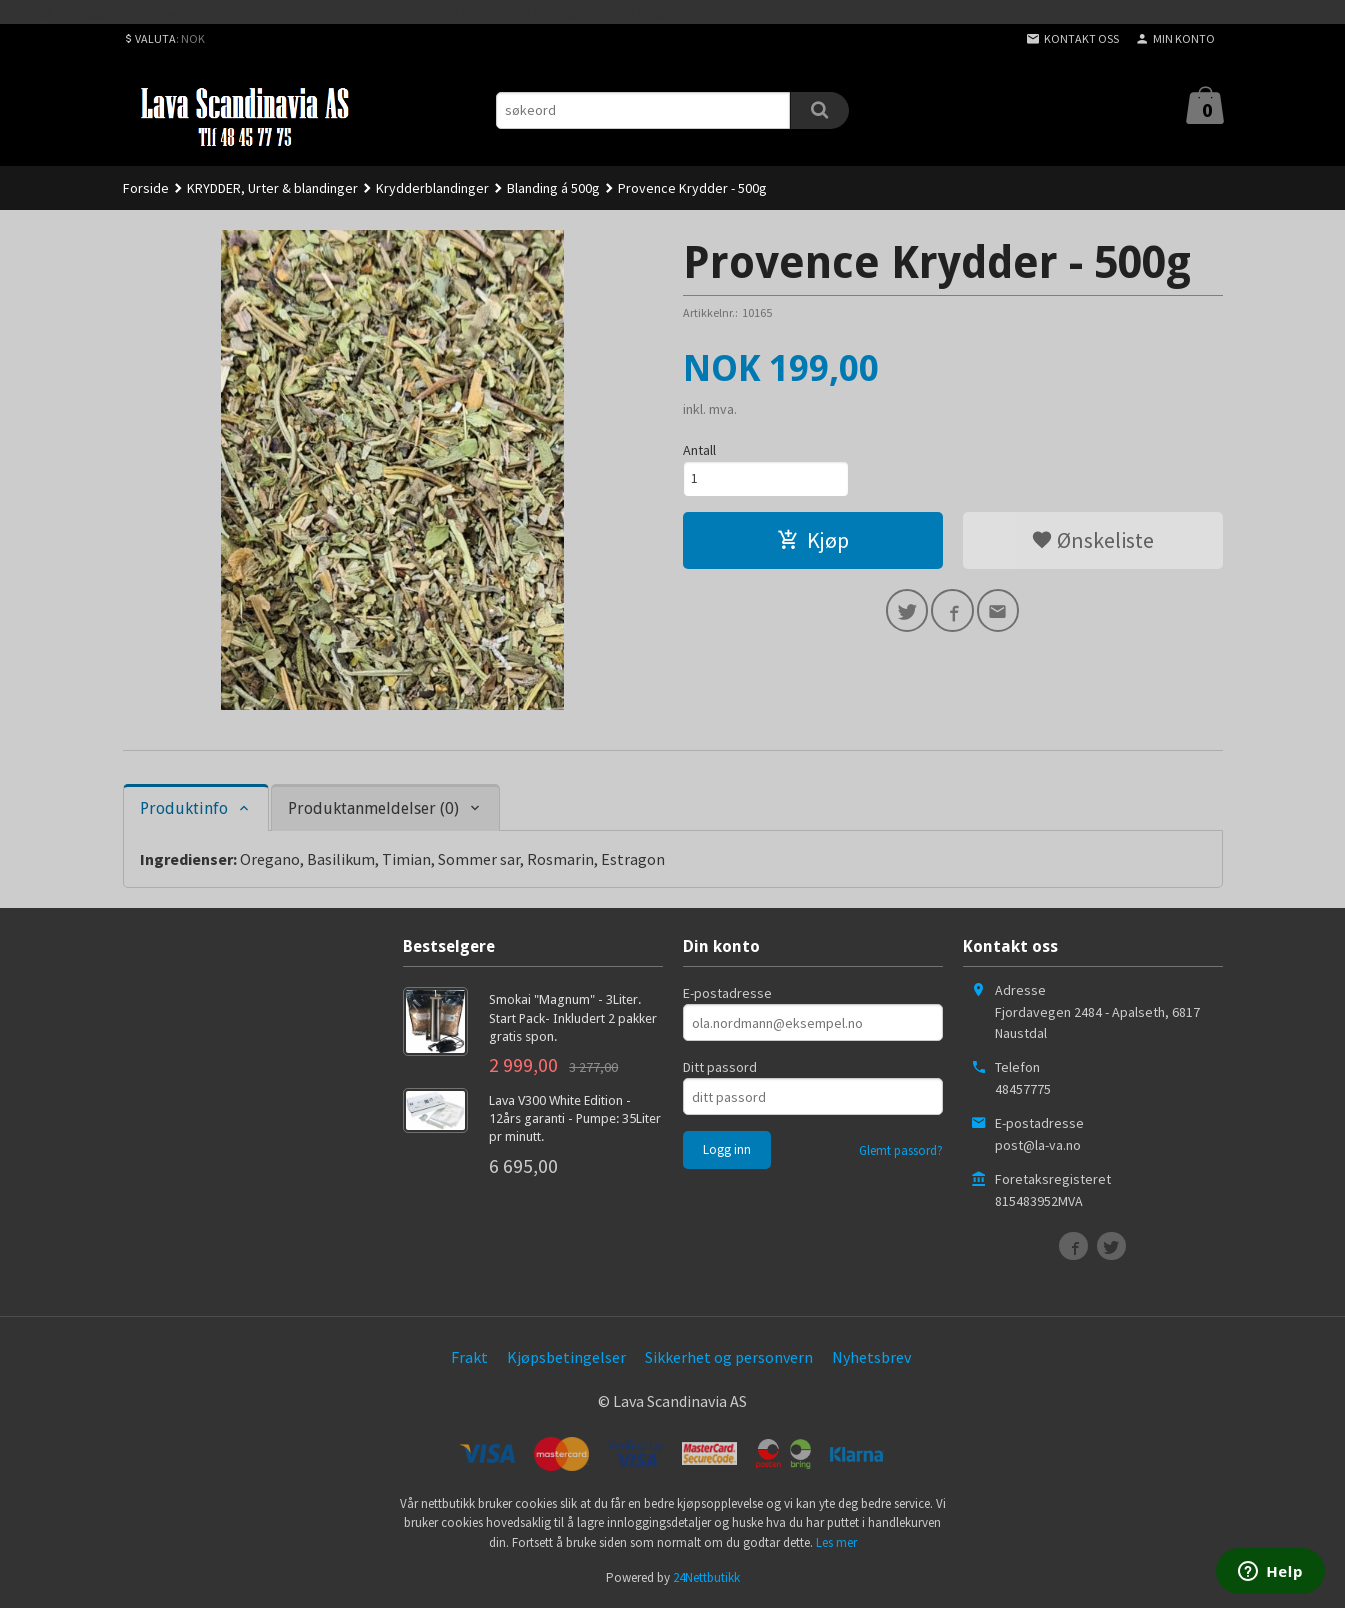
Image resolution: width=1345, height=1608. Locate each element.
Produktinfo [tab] (184, 808)
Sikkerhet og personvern (729, 1357)
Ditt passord (720, 1067)
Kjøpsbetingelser (566, 1357)
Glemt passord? (901, 1150)
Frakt (469, 1357)
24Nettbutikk (706, 1577)
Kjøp (813, 542)
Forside (146, 188)
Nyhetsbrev (871, 1357)
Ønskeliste (1092, 542)
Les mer (836, 1542)
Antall (699, 450)
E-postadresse (727, 993)
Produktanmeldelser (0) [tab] (373, 808)
